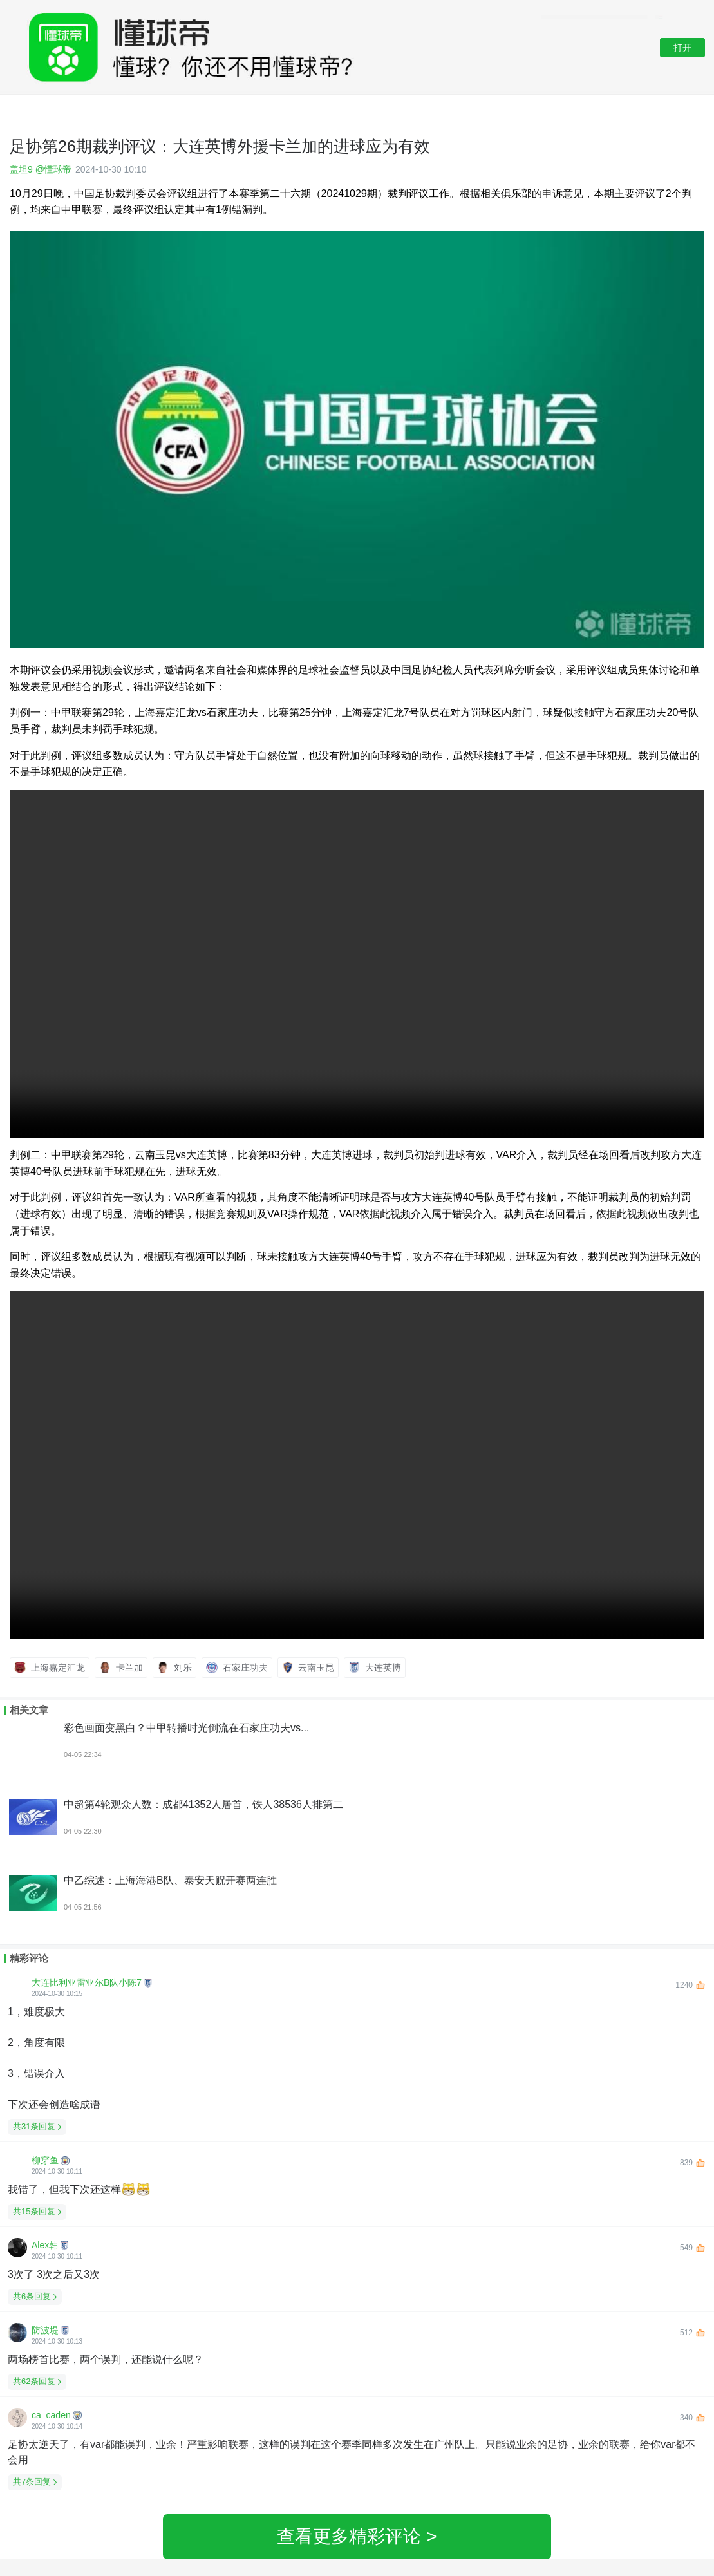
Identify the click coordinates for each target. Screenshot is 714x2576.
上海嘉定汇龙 (49, 1667)
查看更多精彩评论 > (357, 2536)
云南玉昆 (308, 1667)
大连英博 (374, 1667)
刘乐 (174, 1667)
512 (692, 2332)
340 (692, 2417)
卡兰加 (121, 1667)
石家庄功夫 (237, 1667)
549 (692, 2247)
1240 (690, 1984)
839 (692, 2162)
